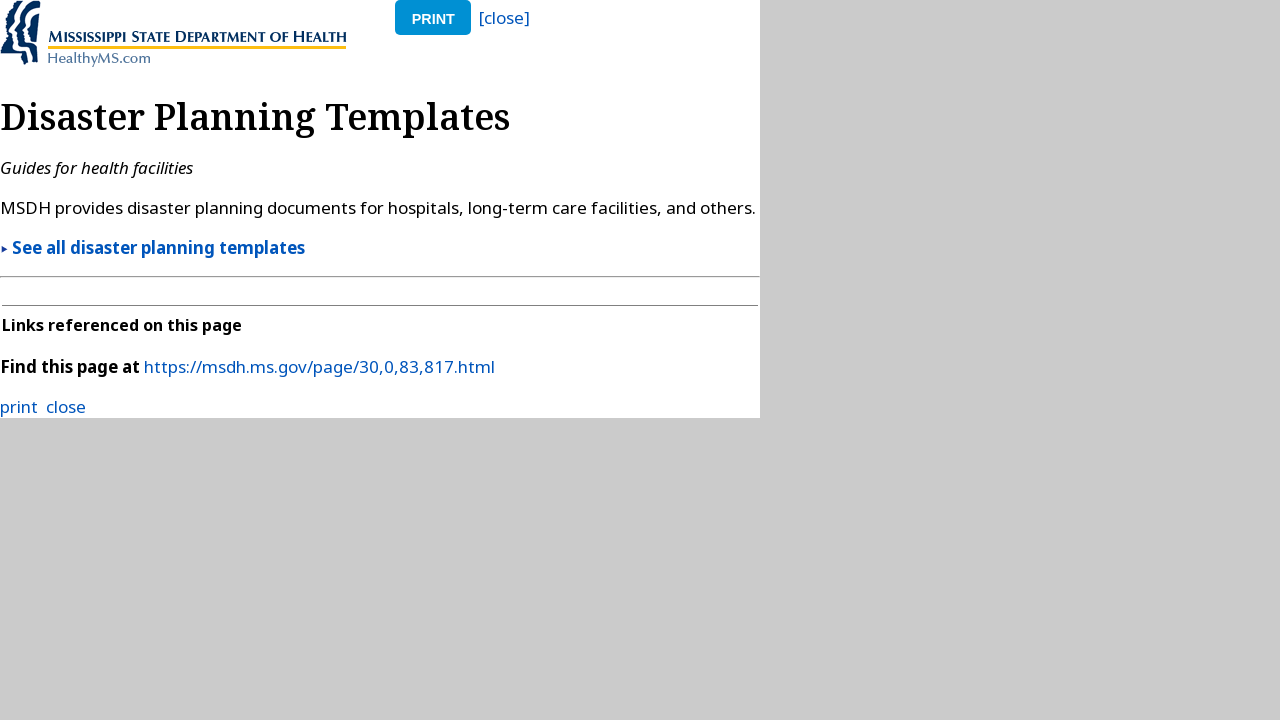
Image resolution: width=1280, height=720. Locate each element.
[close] (504, 17)
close (66, 406)
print (433, 19)
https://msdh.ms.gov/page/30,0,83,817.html (319, 366)
